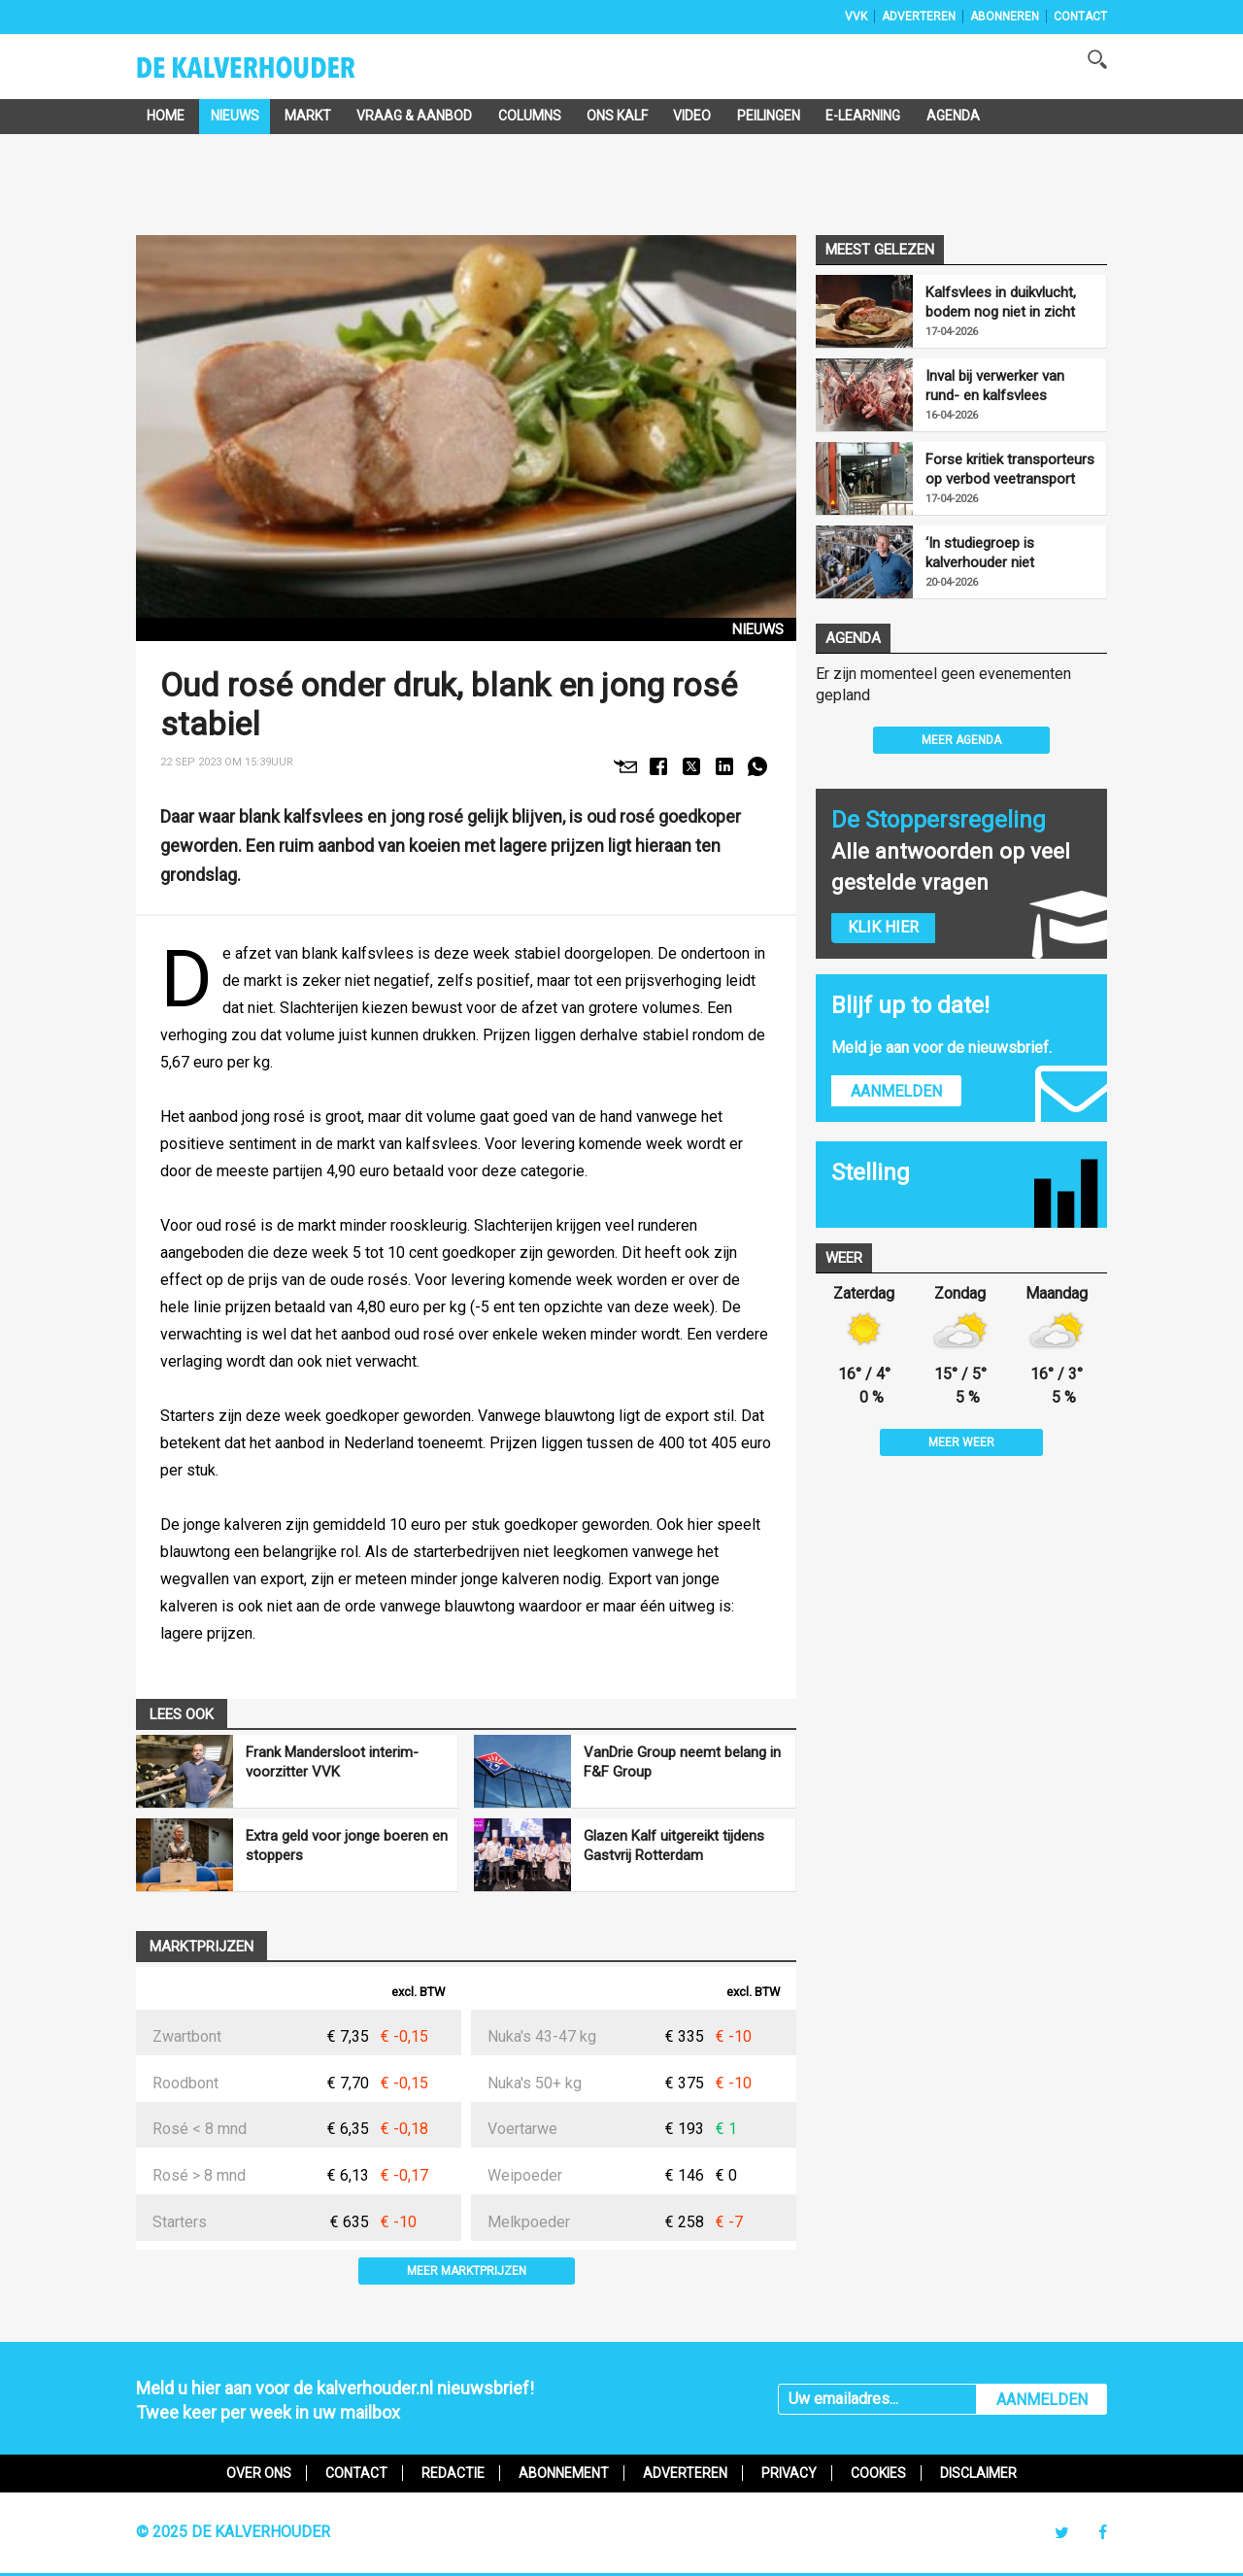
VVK (856, 16)
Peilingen (768, 115)
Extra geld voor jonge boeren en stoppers (347, 1845)
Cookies (878, 2473)
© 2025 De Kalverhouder (233, 2532)
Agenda (953, 115)
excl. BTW (418, 1992)
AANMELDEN (1042, 2399)
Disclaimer (978, 2473)
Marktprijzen (201, 1946)
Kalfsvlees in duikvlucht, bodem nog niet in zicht (1000, 302)
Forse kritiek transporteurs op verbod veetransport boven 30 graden (1009, 470)
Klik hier (883, 927)
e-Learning (862, 115)
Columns (529, 115)
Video (692, 115)
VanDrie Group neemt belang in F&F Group (682, 1762)
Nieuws (235, 115)
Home (166, 115)
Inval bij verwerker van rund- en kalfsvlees (994, 385)
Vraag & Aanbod (414, 115)
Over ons (258, 2473)
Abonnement (564, 2473)
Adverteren (919, 16)
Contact (1080, 16)
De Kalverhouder (271, 74)
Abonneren (1004, 16)
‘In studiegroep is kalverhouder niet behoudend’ (979, 553)
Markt (308, 115)
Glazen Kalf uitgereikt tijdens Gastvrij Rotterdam (674, 1845)
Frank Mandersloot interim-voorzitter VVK (332, 1762)
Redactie (453, 2473)
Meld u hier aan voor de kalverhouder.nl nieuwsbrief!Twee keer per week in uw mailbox (335, 2400)
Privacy (789, 2473)
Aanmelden (896, 1091)
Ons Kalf (617, 115)
